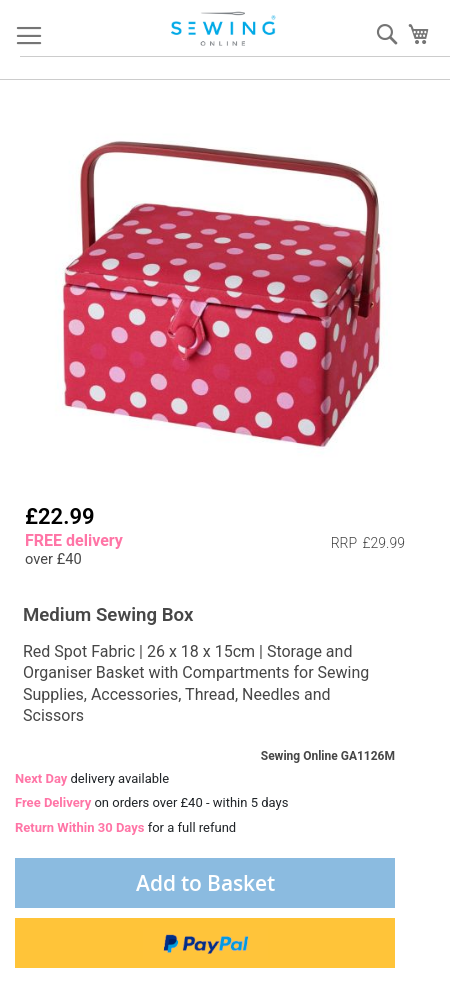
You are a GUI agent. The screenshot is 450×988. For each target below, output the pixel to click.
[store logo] (225, 29)
